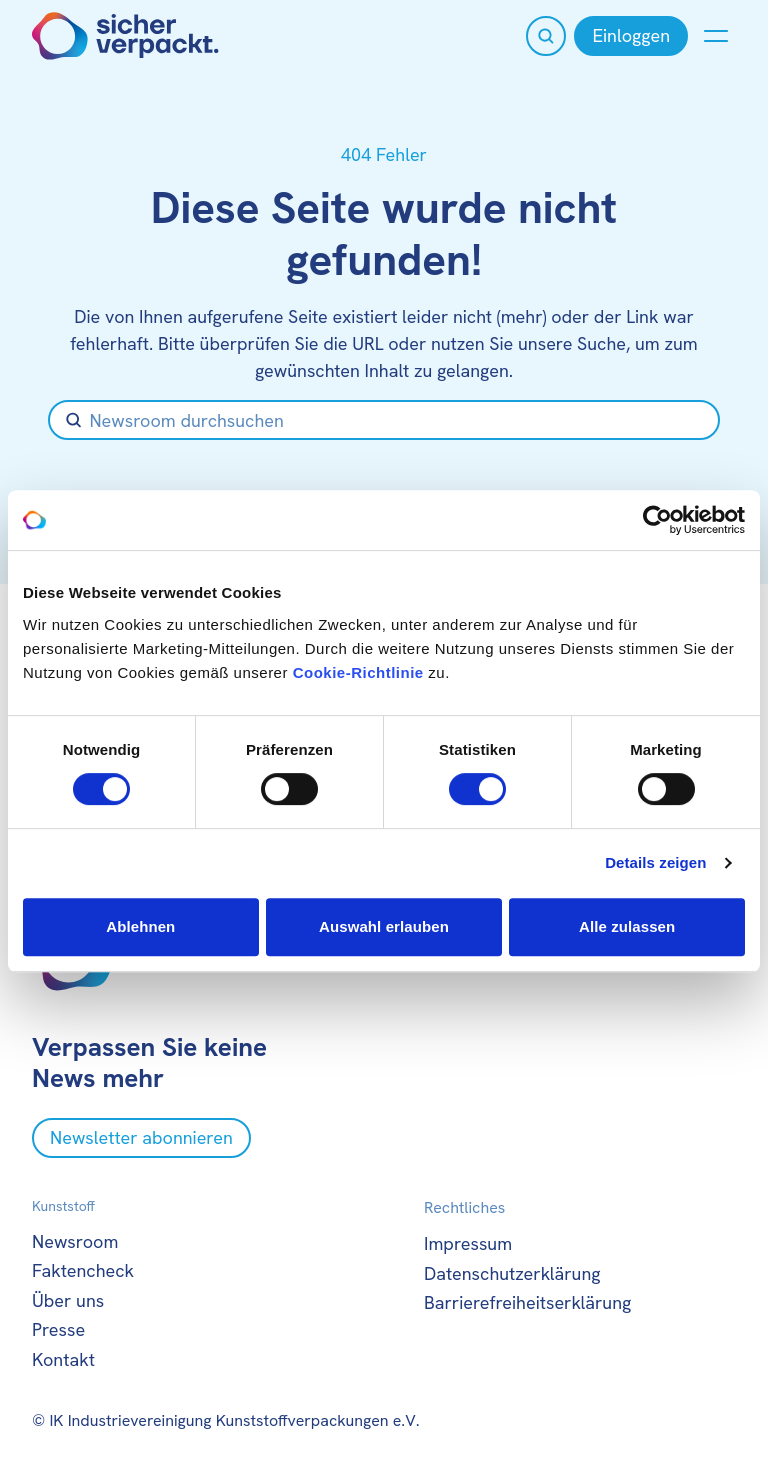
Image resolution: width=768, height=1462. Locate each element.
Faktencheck (83, 1270)
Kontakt (63, 1359)
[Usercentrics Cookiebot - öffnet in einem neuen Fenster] (657, 520)
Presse (58, 1329)
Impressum (468, 1243)
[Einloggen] (631, 36)
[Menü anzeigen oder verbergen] (716, 36)
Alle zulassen (627, 926)
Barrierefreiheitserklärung (527, 1302)
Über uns (68, 1300)
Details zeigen (655, 862)
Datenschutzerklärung (512, 1273)
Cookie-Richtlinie (358, 672)
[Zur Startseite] (125, 36)
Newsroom (75, 1241)
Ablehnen (140, 926)
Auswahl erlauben (384, 926)
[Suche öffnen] (546, 36)
